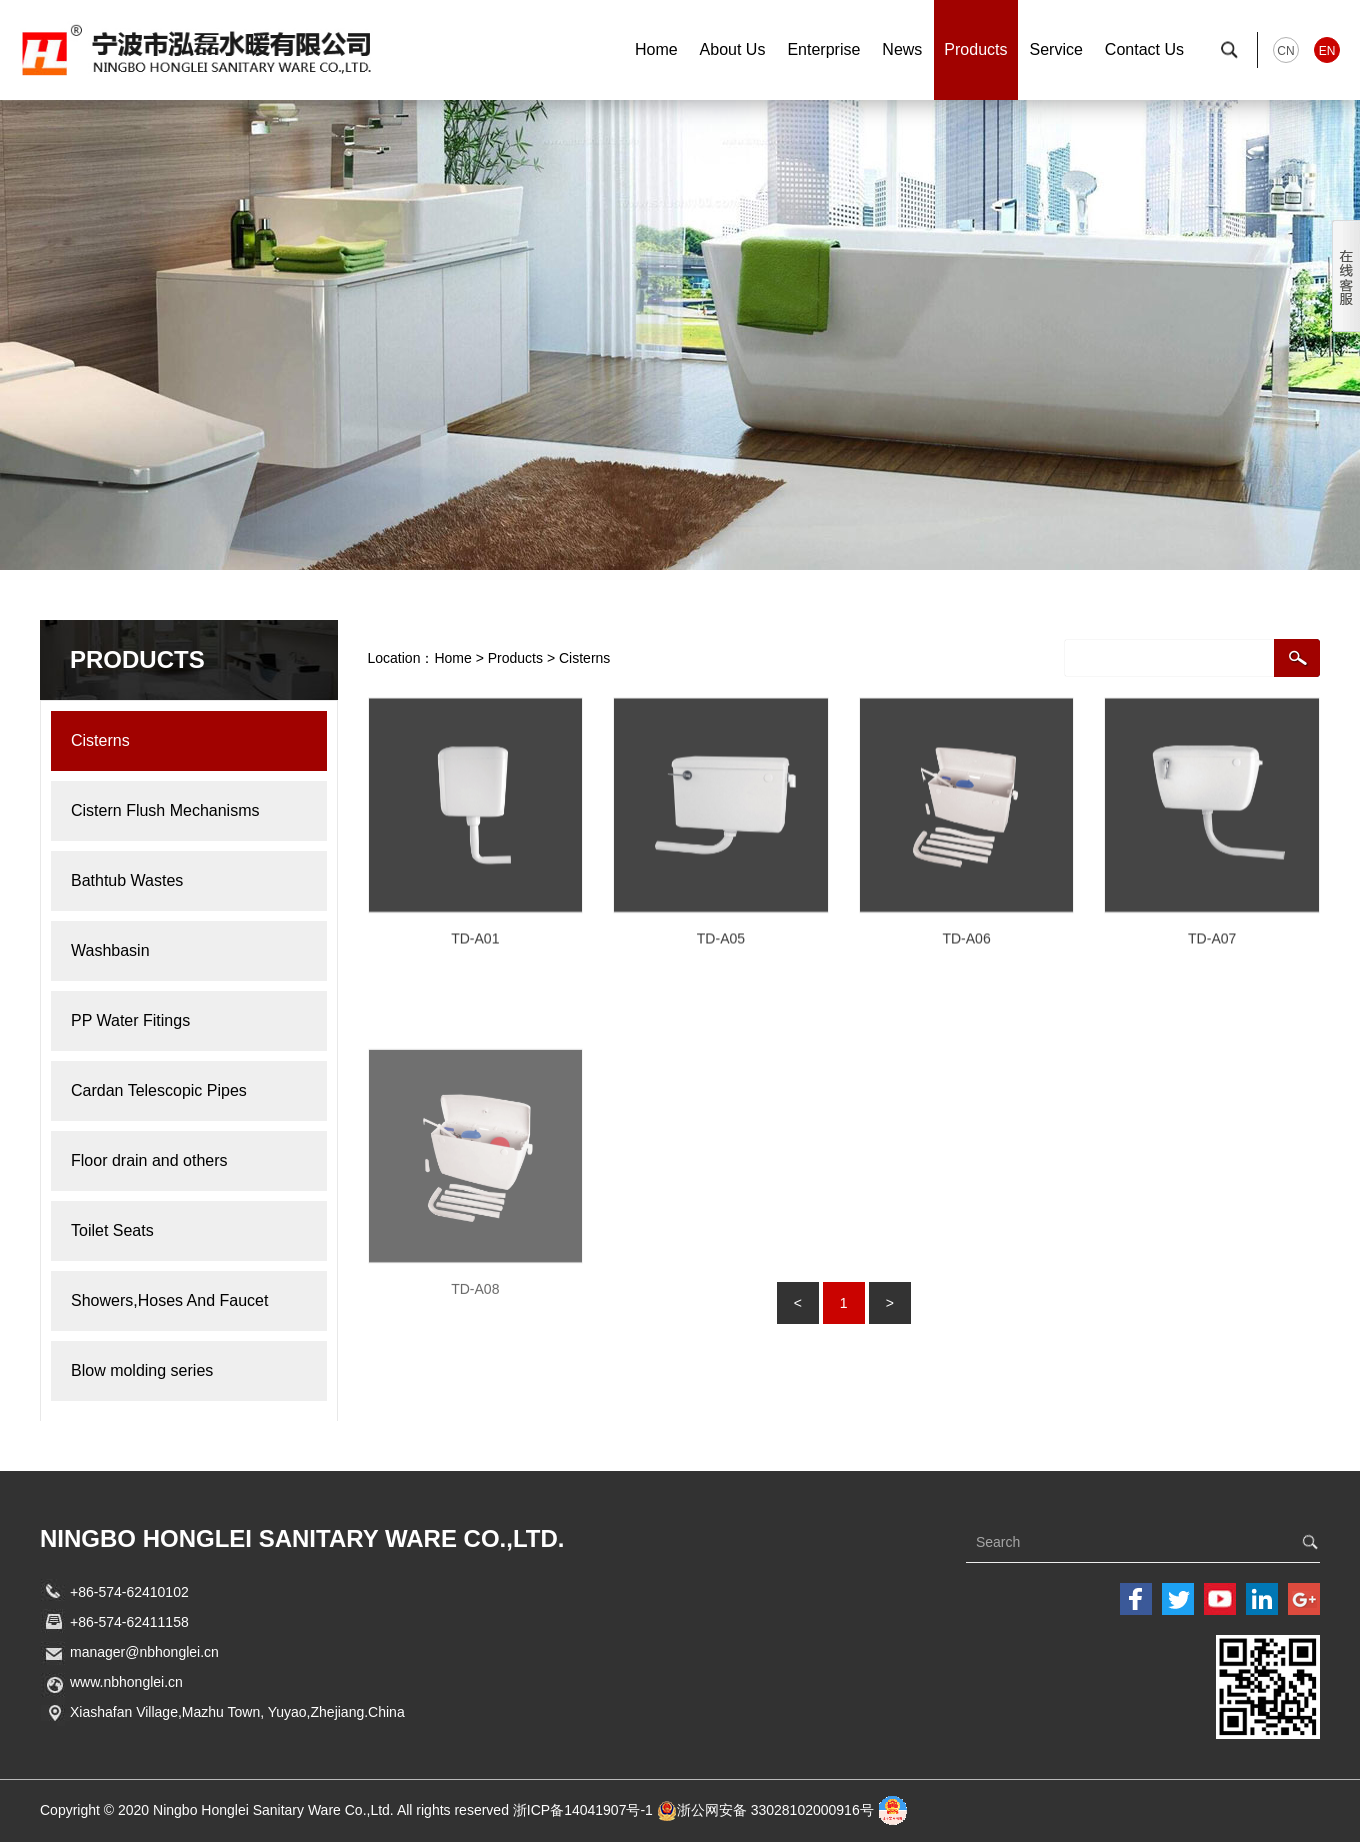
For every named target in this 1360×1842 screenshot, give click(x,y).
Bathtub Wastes (179, 880)
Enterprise (823, 49)
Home (656, 49)
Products (975, 49)
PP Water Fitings (179, 1020)
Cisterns (189, 740)
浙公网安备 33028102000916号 (775, 1810)
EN (1327, 51)
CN (1285, 51)
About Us (733, 49)
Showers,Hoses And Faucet (179, 1300)
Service (1056, 49)
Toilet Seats (179, 1230)
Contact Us (1144, 49)
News (902, 49)
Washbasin (179, 950)
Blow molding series (179, 1370)
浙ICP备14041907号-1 (583, 1810)
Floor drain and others (179, 1160)
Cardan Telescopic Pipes (179, 1090)
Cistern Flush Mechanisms (179, 810)
